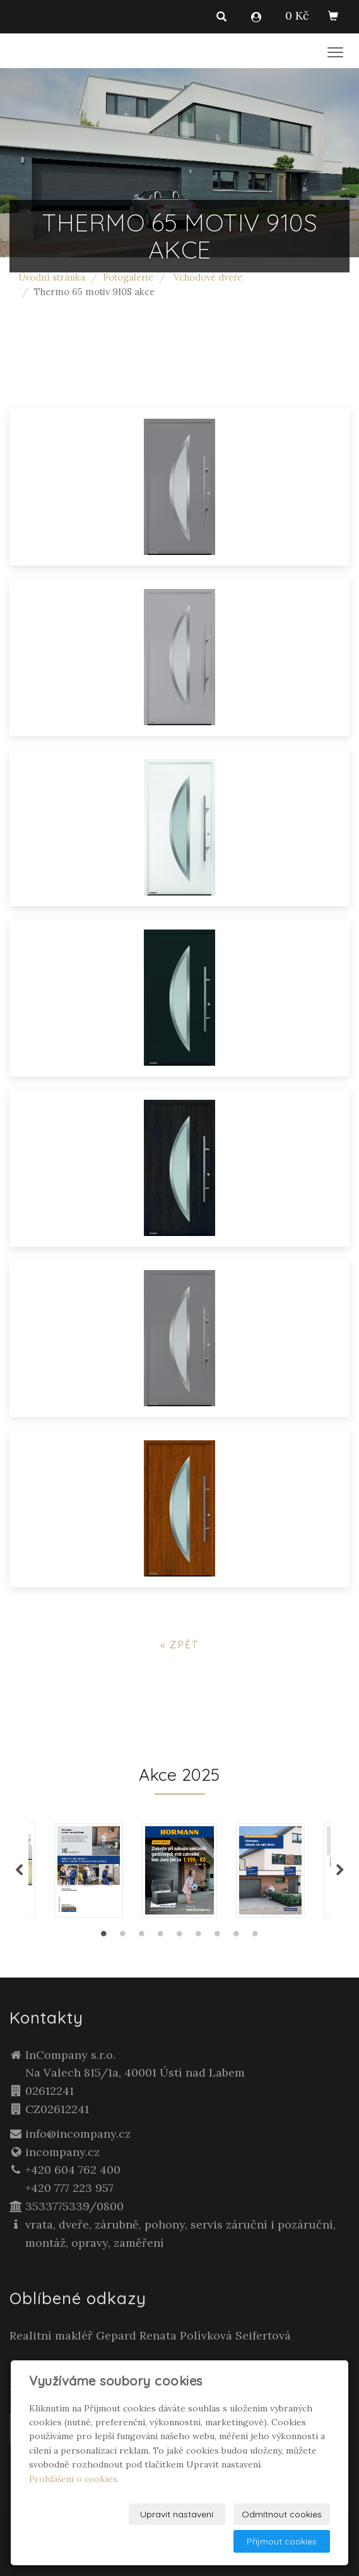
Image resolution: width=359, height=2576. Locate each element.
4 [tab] (161, 1936)
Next (340, 1870)
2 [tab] (123, 1936)
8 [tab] (236, 1936)
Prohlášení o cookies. (74, 2479)
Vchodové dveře (208, 277)
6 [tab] (198, 1936)
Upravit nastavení (176, 2514)
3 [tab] (142, 1936)
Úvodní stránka (52, 277)
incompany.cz (62, 2152)
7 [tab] (217, 1936)
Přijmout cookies (282, 2541)
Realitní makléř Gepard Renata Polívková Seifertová (150, 2335)
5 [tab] (180, 1936)
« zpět (179, 1644)
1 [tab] (104, 1936)
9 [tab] (255, 1936)
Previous (19, 1870)
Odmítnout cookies (282, 2514)
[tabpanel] (179, 1870)
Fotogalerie (128, 277)
